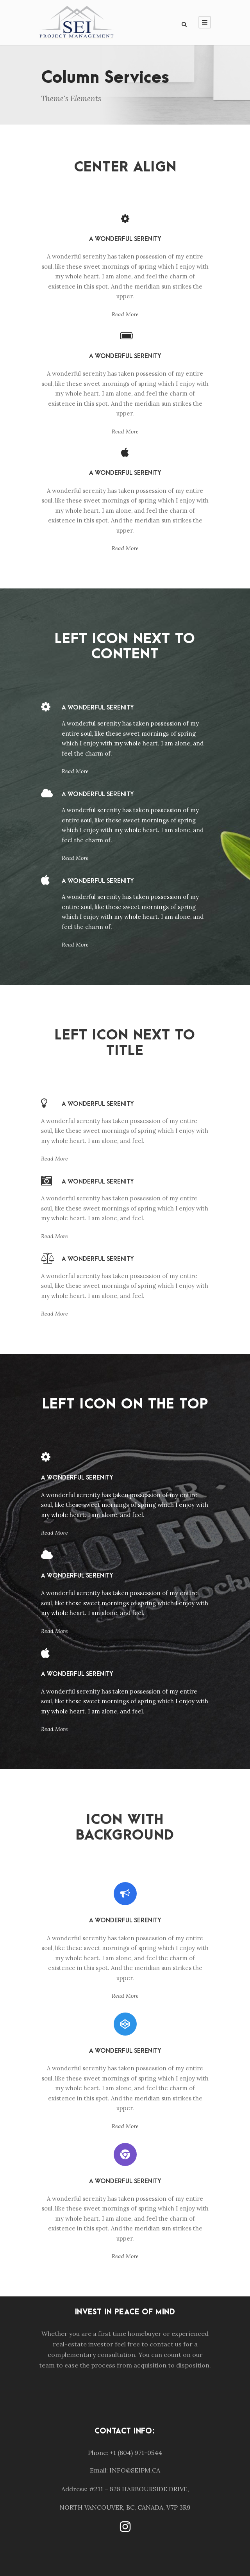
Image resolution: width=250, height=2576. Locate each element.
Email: (99, 2470)
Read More (125, 314)
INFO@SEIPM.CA (134, 2470)
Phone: (98, 2453)
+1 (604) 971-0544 (136, 2453)
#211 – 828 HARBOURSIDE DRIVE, (139, 2489)
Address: (74, 2489)
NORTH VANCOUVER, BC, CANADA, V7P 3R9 (125, 2507)
